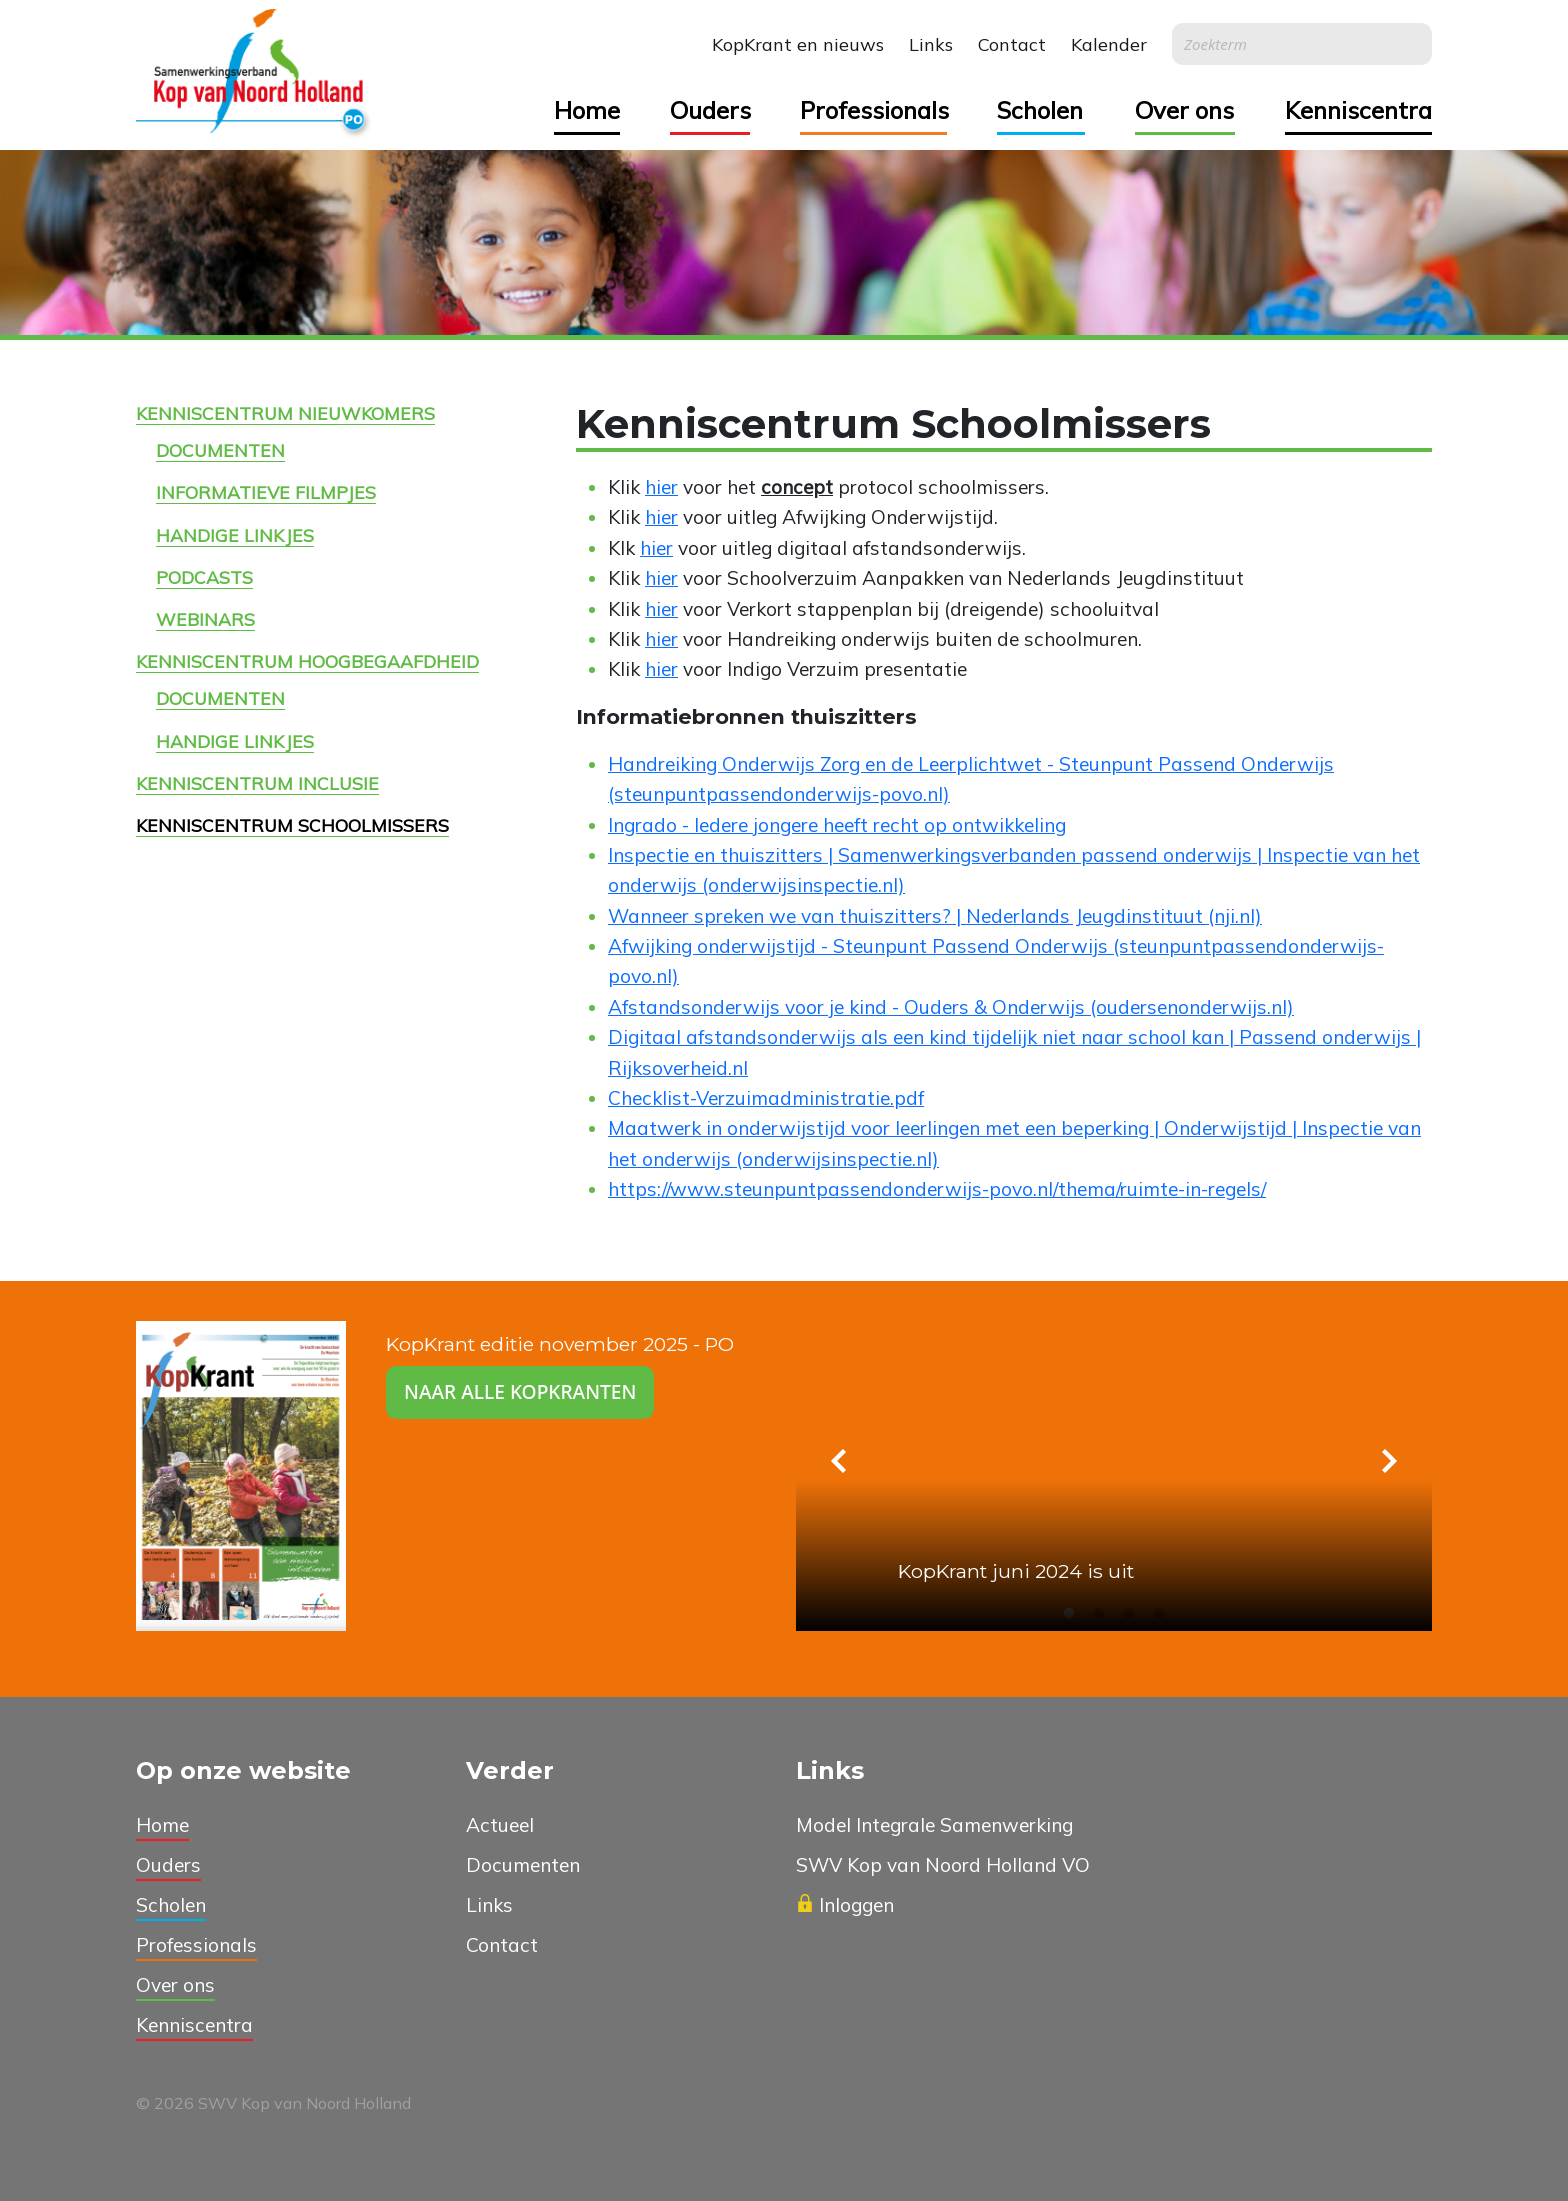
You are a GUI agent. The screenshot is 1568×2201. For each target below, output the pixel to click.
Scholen (1040, 110)
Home (587, 110)
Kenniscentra (1358, 110)
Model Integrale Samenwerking (934, 1825)
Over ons (1184, 110)
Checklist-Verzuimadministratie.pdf (766, 1098)
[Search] (1302, 44)
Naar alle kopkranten (520, 1391)
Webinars (205, 619)
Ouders (710, 110)
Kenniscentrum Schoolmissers (292, 825)
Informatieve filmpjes (266, 492)
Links (931, 44)
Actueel (500, 1825)
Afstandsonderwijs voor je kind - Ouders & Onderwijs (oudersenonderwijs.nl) (951, 1007)
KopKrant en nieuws (798, 44)
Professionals (873, 110)
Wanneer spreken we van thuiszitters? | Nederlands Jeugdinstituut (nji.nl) (935, 916)
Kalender (1109, 44)
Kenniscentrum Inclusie (257, 783)
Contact (1012, 44)
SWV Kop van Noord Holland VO (943, 1865)
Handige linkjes (235, 535)
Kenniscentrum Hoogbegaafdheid (307, 661)
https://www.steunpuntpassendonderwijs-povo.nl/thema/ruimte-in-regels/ (937, 1189)
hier (661, 487)
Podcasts (204, 577)
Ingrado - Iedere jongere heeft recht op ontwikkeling (837, 825)
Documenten (220, 450)
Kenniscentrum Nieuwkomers (285, 413)
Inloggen (845, 1905)
